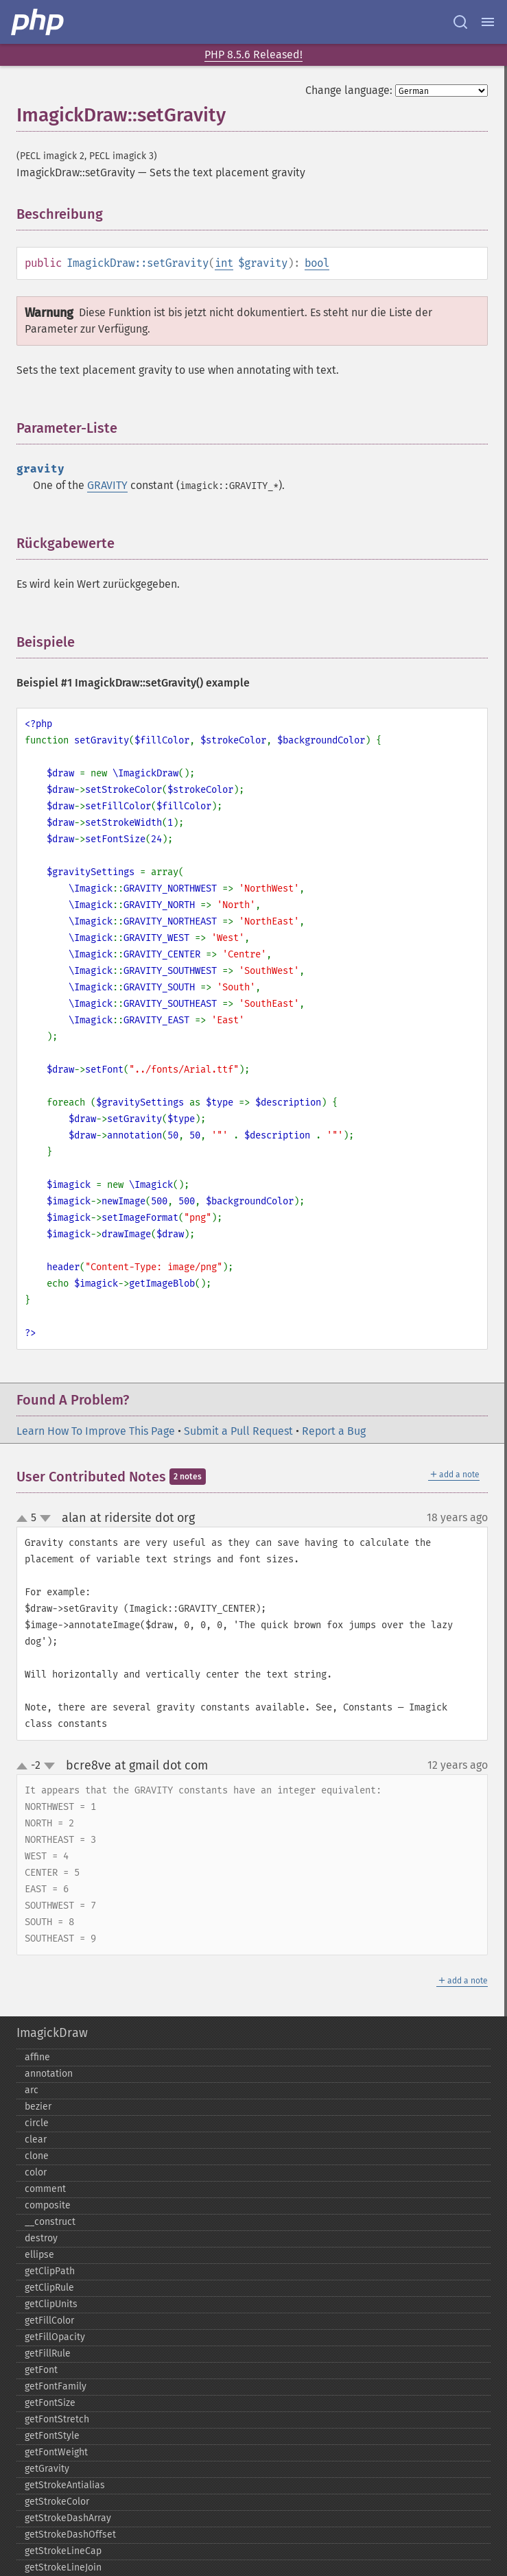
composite (48, 2205)
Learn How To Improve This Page (95, 1431)
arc (31, 2090)
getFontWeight (56, 2452)
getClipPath (50, 2271)
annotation (49, 2073)
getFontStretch (57, 2419)
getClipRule (49, 2287)
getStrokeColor (57, 2501)
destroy (41, 2238)
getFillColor (49, 2320)
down (45, 1518)
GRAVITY (107, 485)
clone (37, 2156)
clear (36, 2139)
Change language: (348, 90)
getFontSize (50, 2403)
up (24, 1519)
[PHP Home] (38, 22)
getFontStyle (52, 2436)
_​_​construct (50, 2222)
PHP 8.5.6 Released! (253, 54)
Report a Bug (334, 1431)
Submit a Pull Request (238, 1431)
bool (317, 263)
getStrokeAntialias (65, 2485)
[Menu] (488, 22)
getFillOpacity (55, 2337)
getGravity (47, 2468)
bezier (38, 2106)
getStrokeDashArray (68, 2518)
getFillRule (48, 2353)
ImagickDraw (52, 2032)
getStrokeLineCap (63, 2551)
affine (37, 2057)
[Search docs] (460, 22)
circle (37, 2123)
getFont (41, 2370)
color (36, 2172)
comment (45, 2189)
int (224, 263)
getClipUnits (51, 2304)
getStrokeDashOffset (70, 2534)
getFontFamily (55, 2386)
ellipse (39, 2255)
